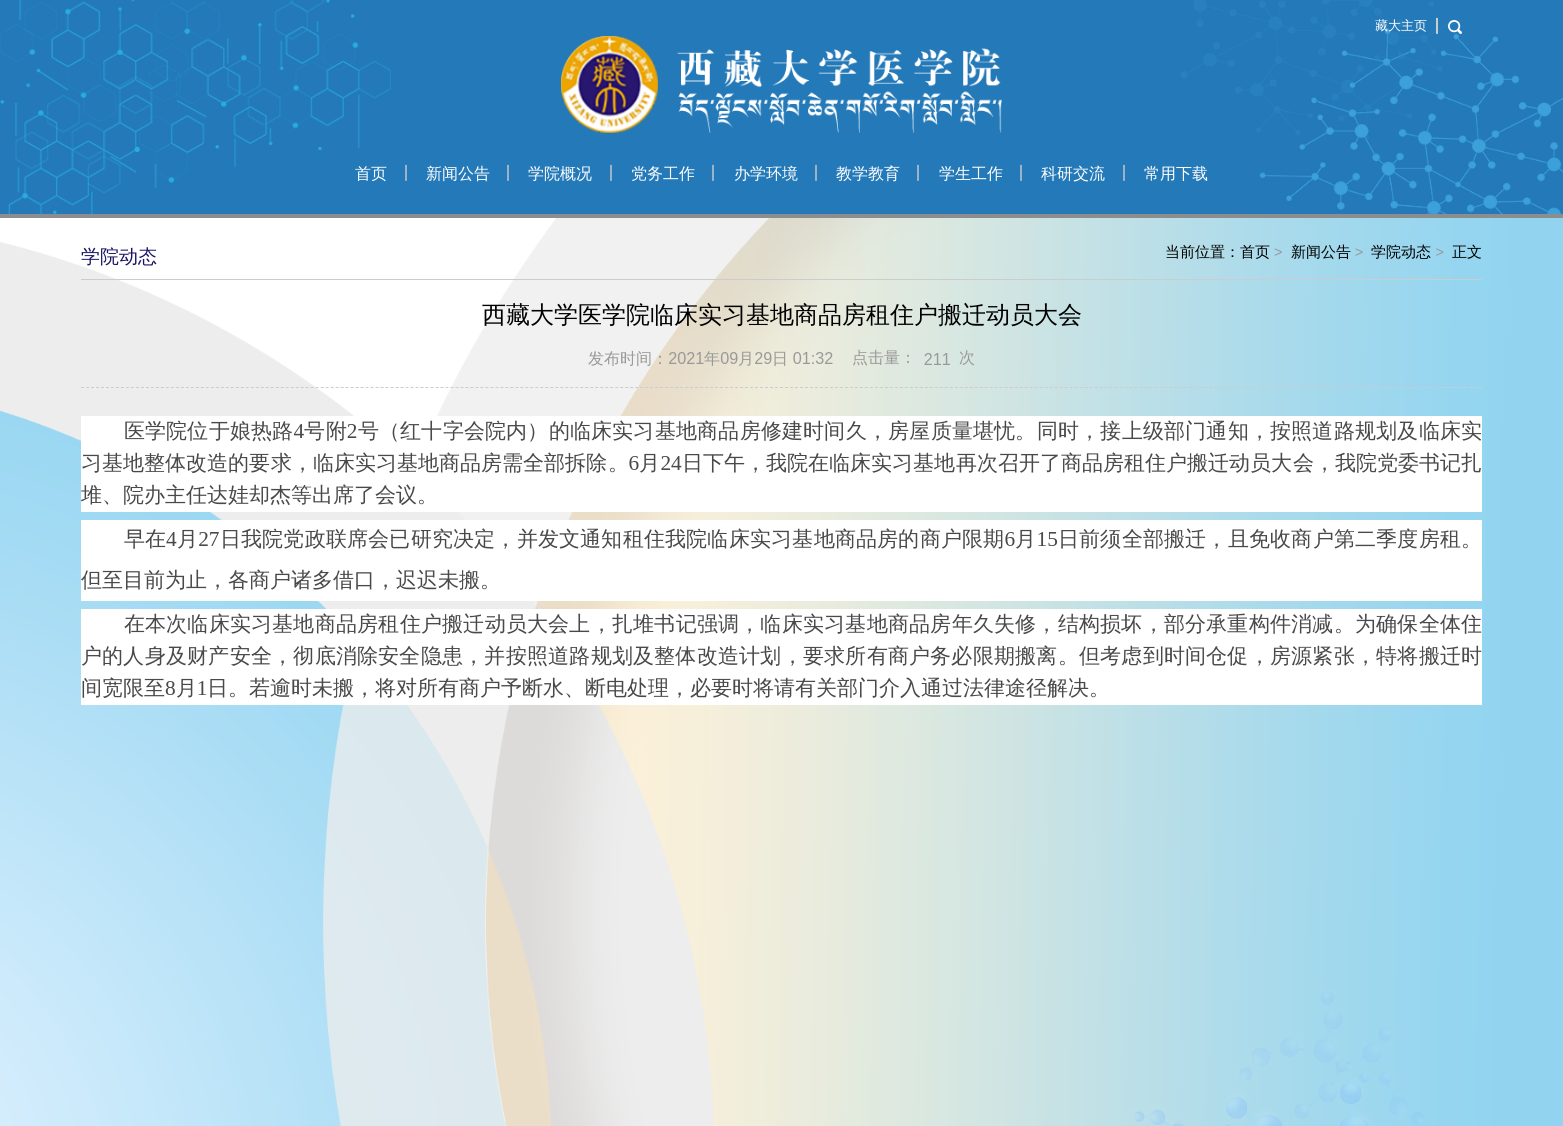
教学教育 (868, 173)
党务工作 (663, 173)
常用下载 (1176, 173)
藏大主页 (1401, 25)
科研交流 (1073, 173)
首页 (371, 173)
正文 (1467, 252)
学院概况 (560, 173)
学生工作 (971, 173)
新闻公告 (458, 173)
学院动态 (1401, 252)
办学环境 (766, 173)
